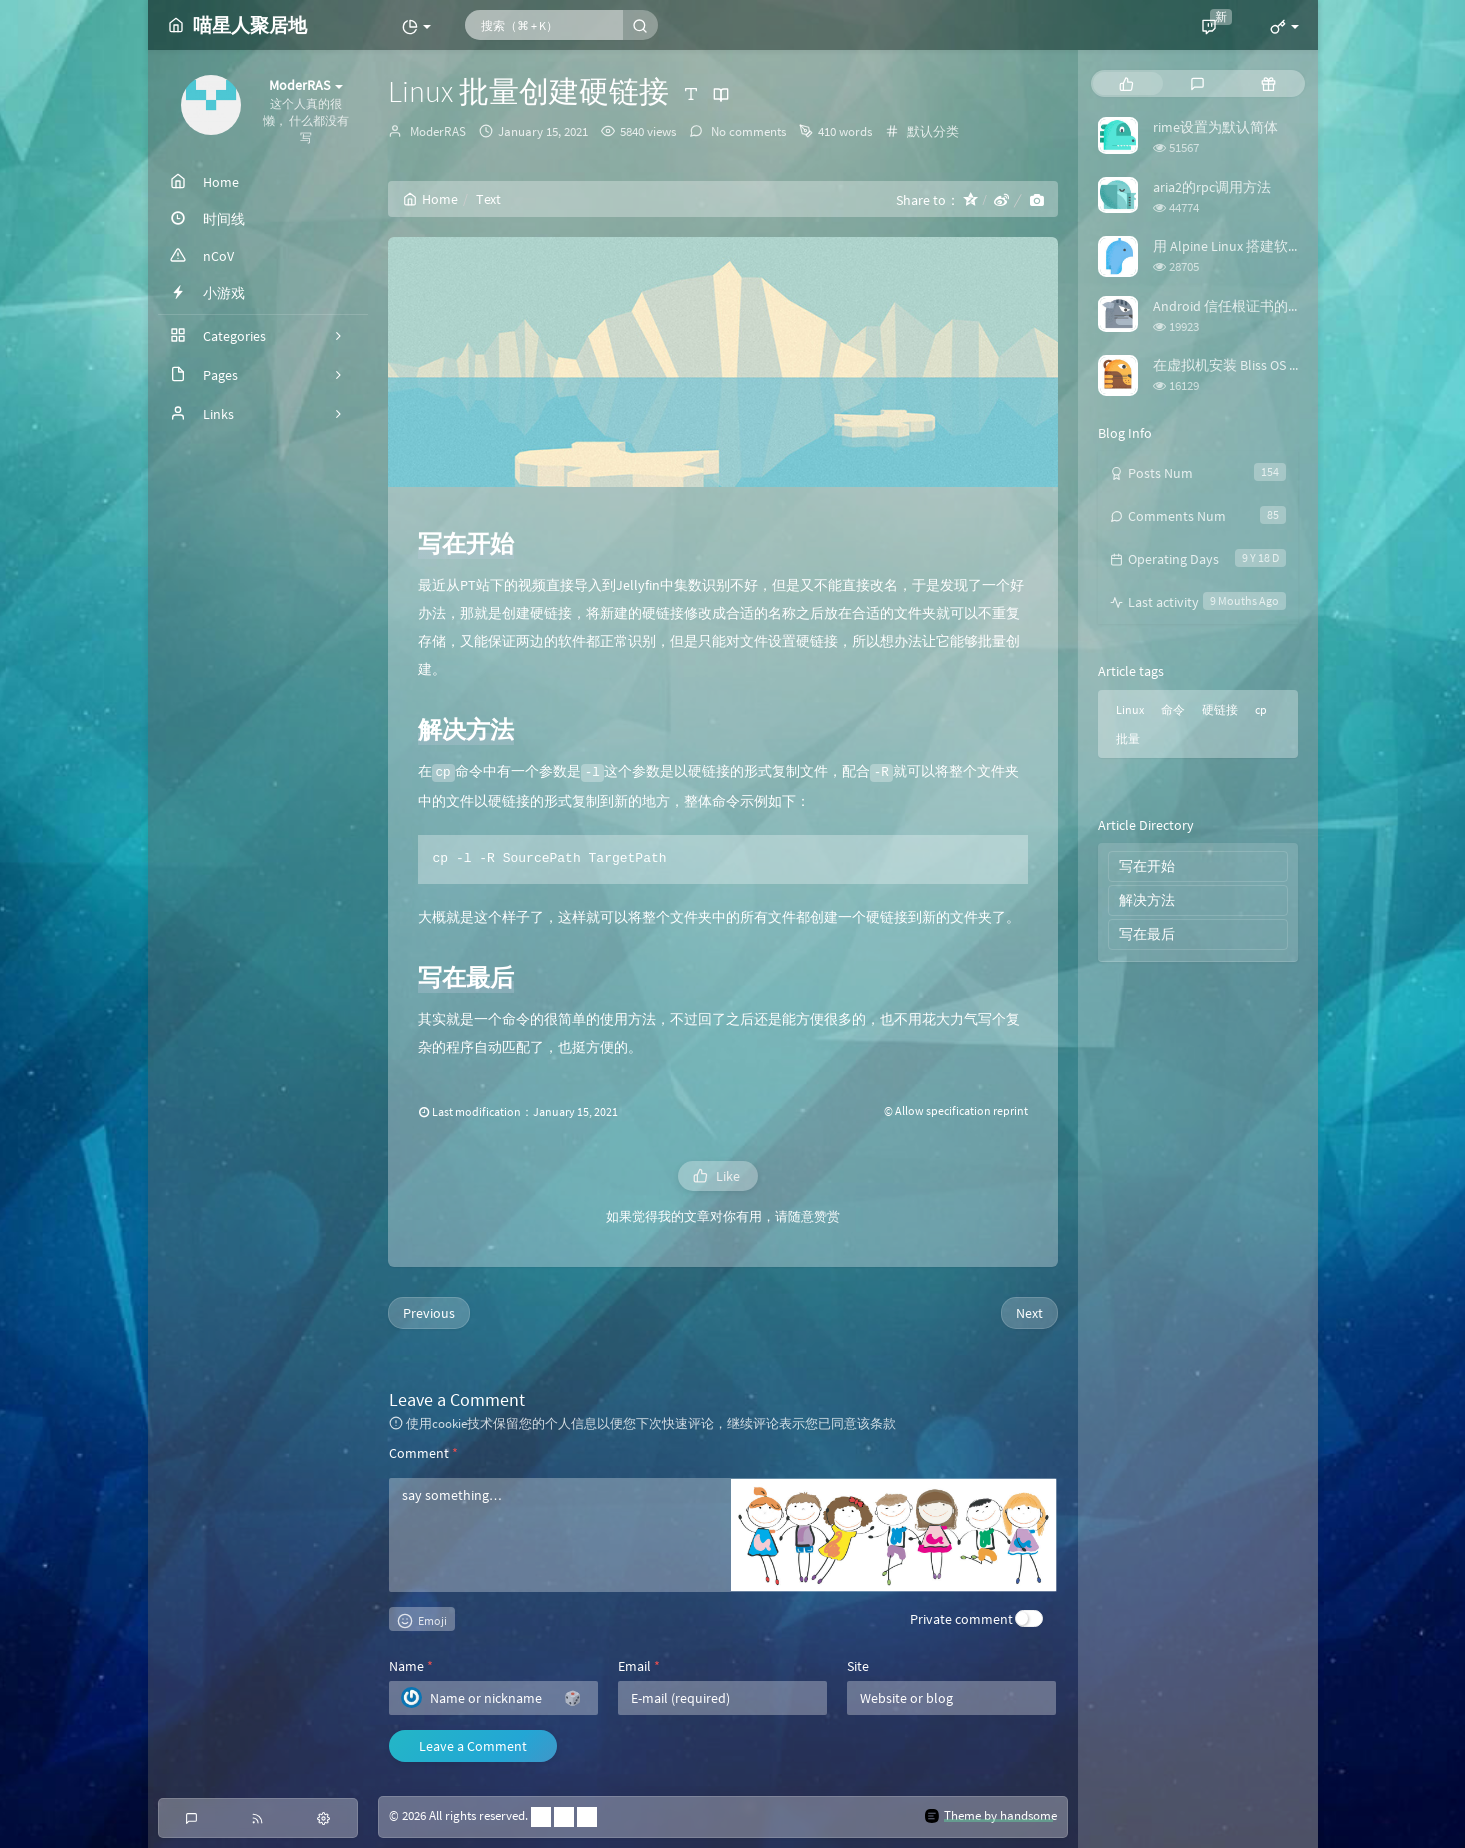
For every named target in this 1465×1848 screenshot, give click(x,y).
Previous (429, 1313)
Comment (423, 1453)
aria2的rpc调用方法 (1212, 187)
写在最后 (1147, 934)
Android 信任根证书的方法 (1234, 306)
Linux (1130, 709)
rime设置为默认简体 (1215, 127)
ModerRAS (438, 131)
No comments (747, 131)
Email (639, 1666)
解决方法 (1147, 900)
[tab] (1126, 83)
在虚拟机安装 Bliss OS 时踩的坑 (1249, 365)
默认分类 (933, 131)
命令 (1173, 709)
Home (430, 199)
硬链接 (1220, 709)
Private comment (961, 1619)
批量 (1128, 738)
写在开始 (1147, 866)
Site (858, 1666)
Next (1029, 1313)
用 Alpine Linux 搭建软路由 (1234, 246)
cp (1261, 709)
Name (411, 1666)
